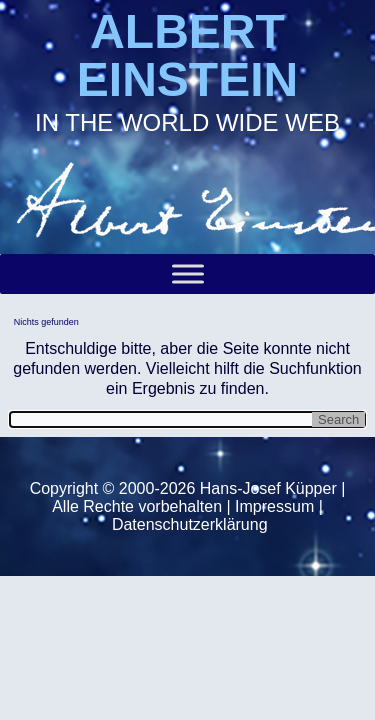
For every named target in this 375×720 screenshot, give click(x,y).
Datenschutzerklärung (190, 524)
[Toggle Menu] (188, 273)
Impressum (274, 506)
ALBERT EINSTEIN (187, 55)
